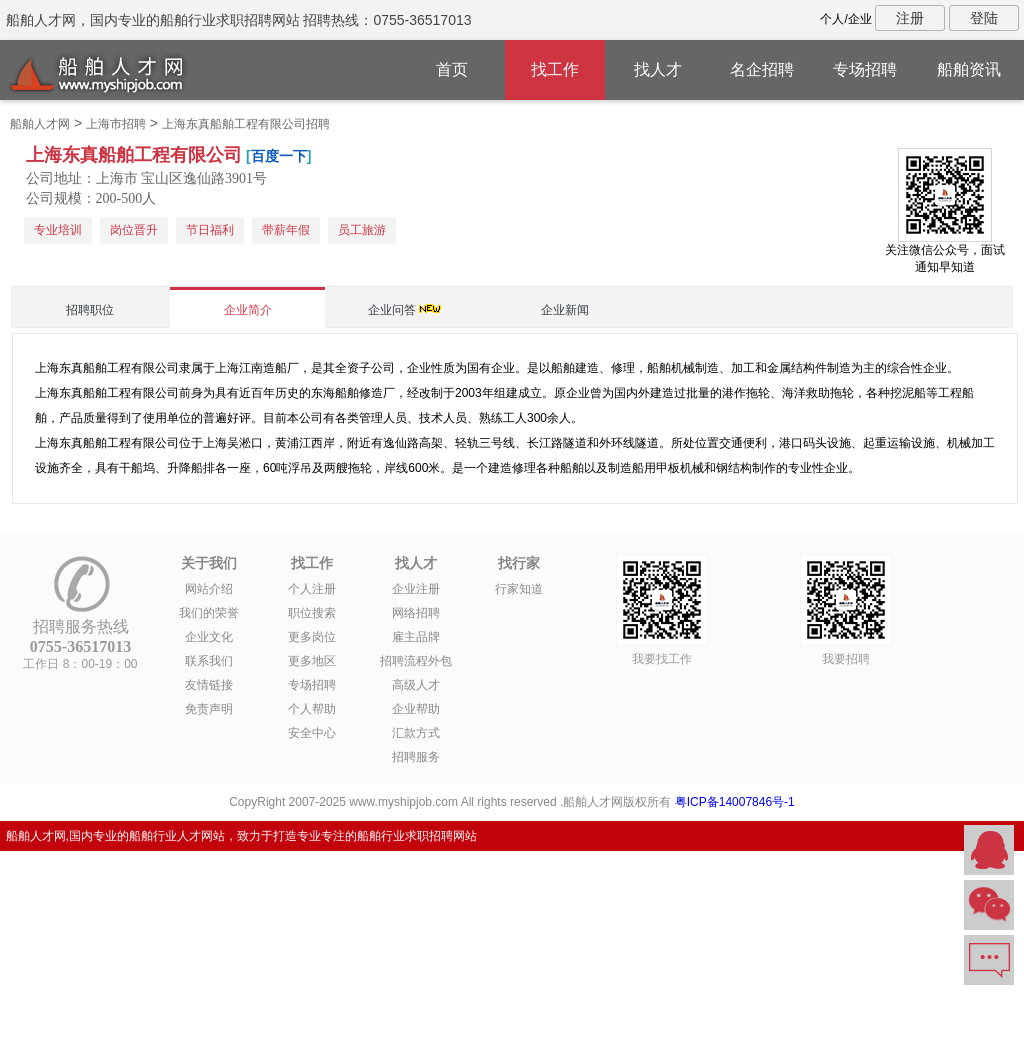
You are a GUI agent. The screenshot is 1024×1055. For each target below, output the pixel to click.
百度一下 (279, 156)
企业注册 (416, 589)
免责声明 (209, 709)
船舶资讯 (969, 69)
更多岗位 (312, 637)
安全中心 (312, 733)
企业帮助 (416, 709)
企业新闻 (565, 310)
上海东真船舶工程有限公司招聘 (246, 124)
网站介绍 (209, 589)
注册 (910, 18)
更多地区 (312, 661)
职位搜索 (312, 613)
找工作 (555, 69)
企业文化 (209, 637)
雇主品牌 (416, 637)
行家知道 (519, 589)
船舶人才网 (40, 124)
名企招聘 (762, 69)
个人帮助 (312, 709)
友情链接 (209, 685)
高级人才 (416, 685)
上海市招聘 (116, 124)
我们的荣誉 (209, 613)
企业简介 (248, 310)
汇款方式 (416, 733)
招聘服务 (416, 757)
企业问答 (392, 310)
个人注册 (312, 589)
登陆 (984, 18)
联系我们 (209, 661)
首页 (452, 69)
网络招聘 (416, 613)
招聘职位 (90, 310)
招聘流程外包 (416, 661)
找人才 (658, 69)
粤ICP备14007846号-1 (735, 802)
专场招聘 (865, 69)
